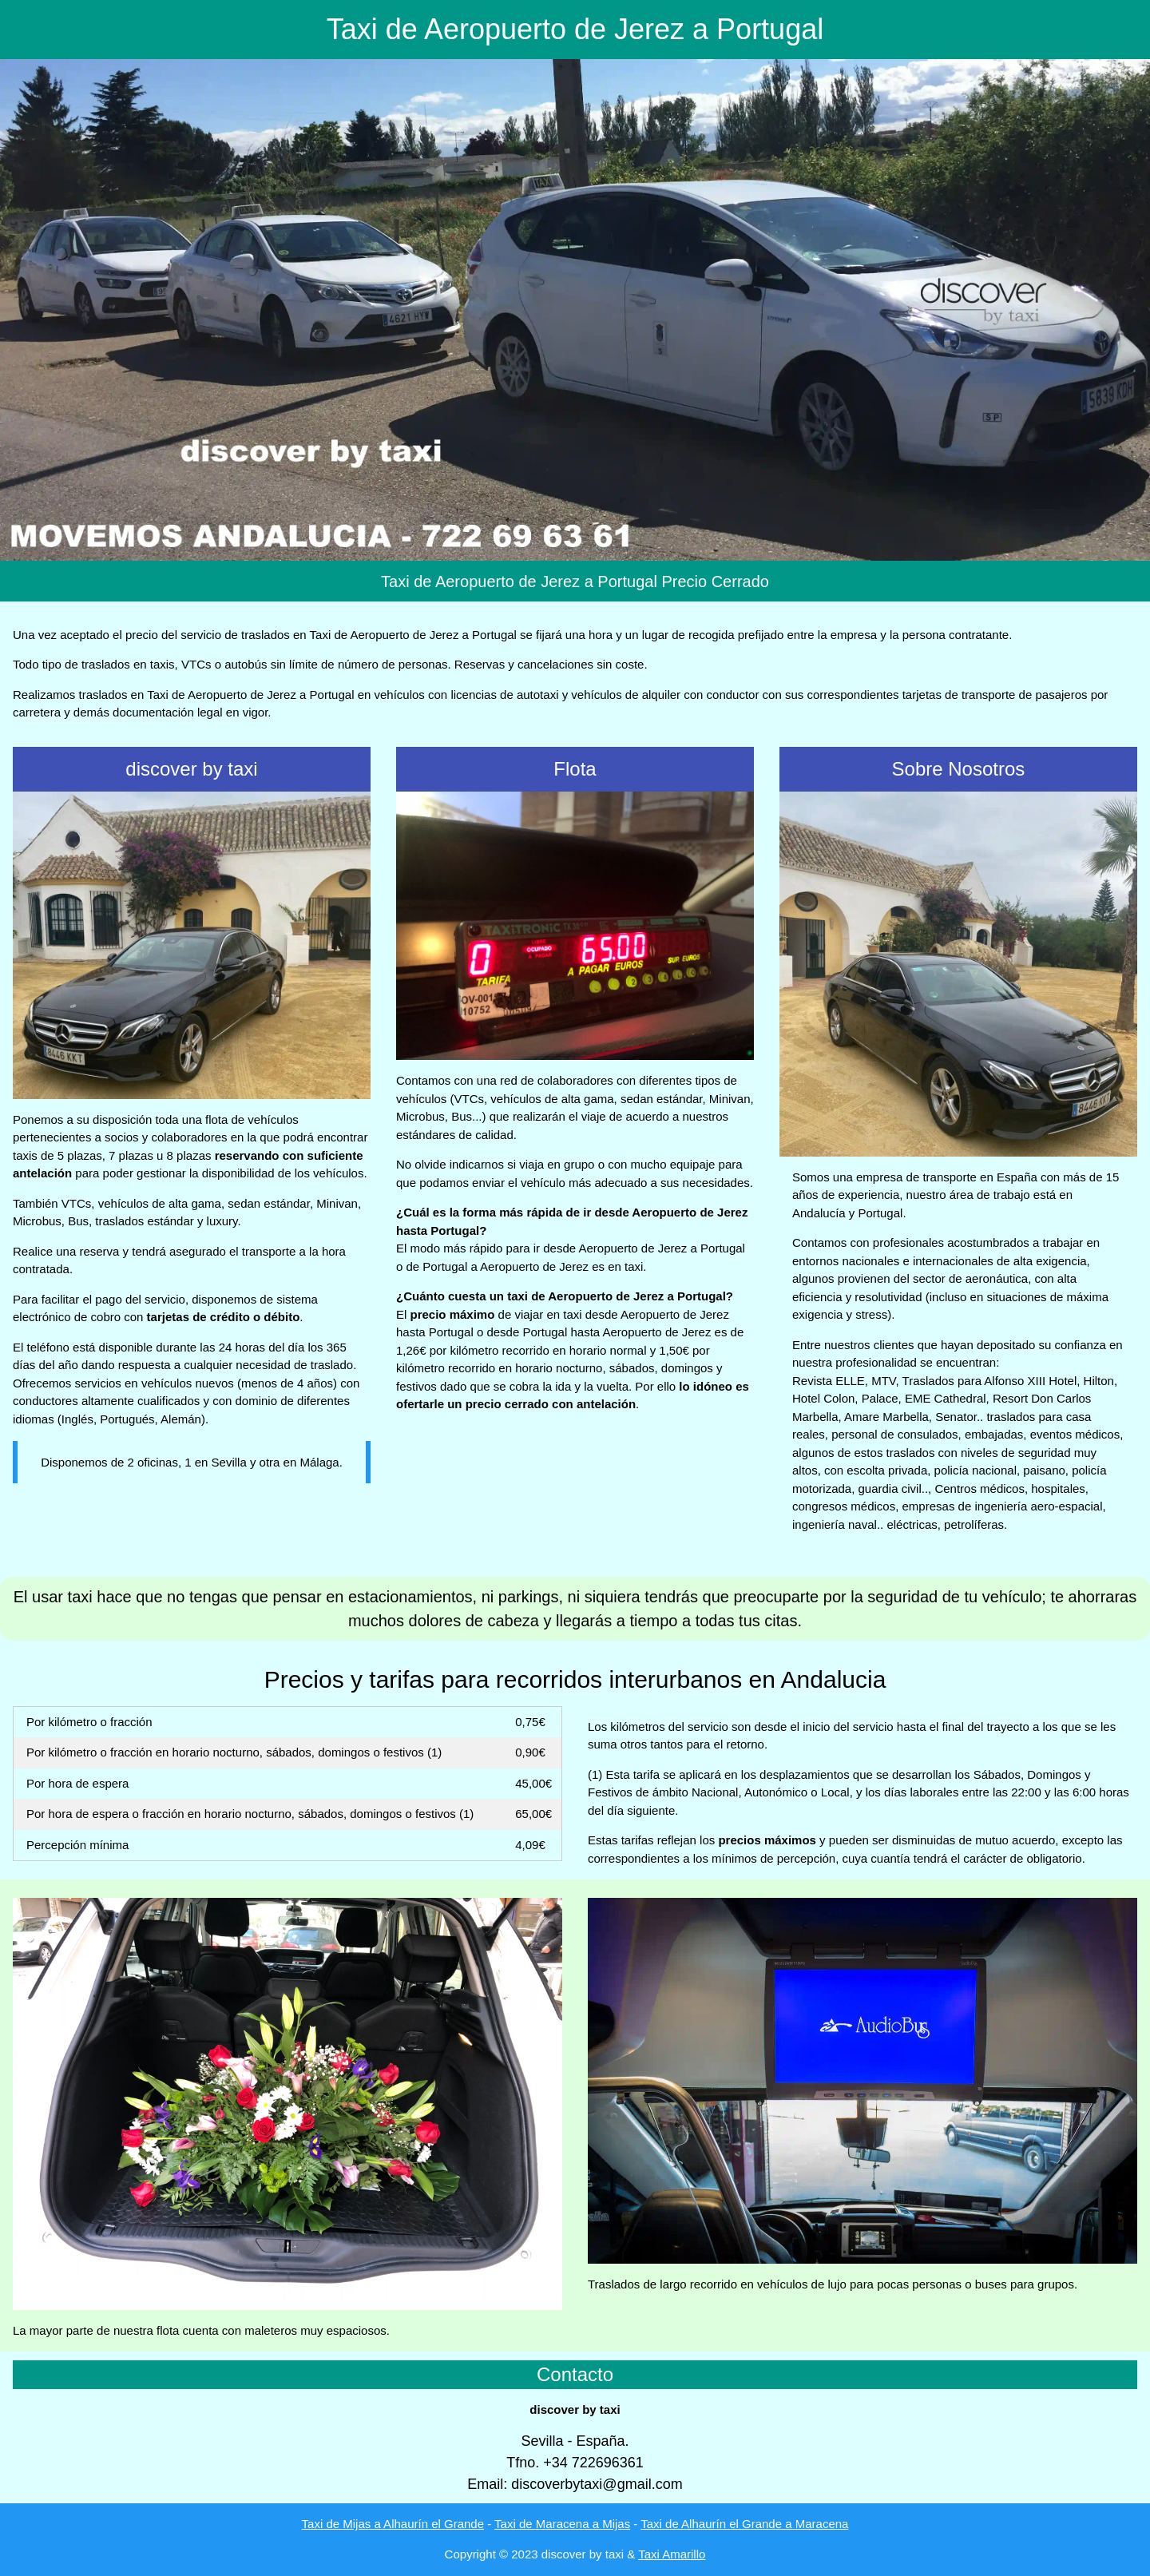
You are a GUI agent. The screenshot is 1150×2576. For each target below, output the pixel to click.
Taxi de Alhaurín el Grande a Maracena (744, 2523)
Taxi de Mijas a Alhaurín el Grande (393, 2523)
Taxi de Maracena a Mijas (562, 2523)
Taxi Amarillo (671, 2554)
